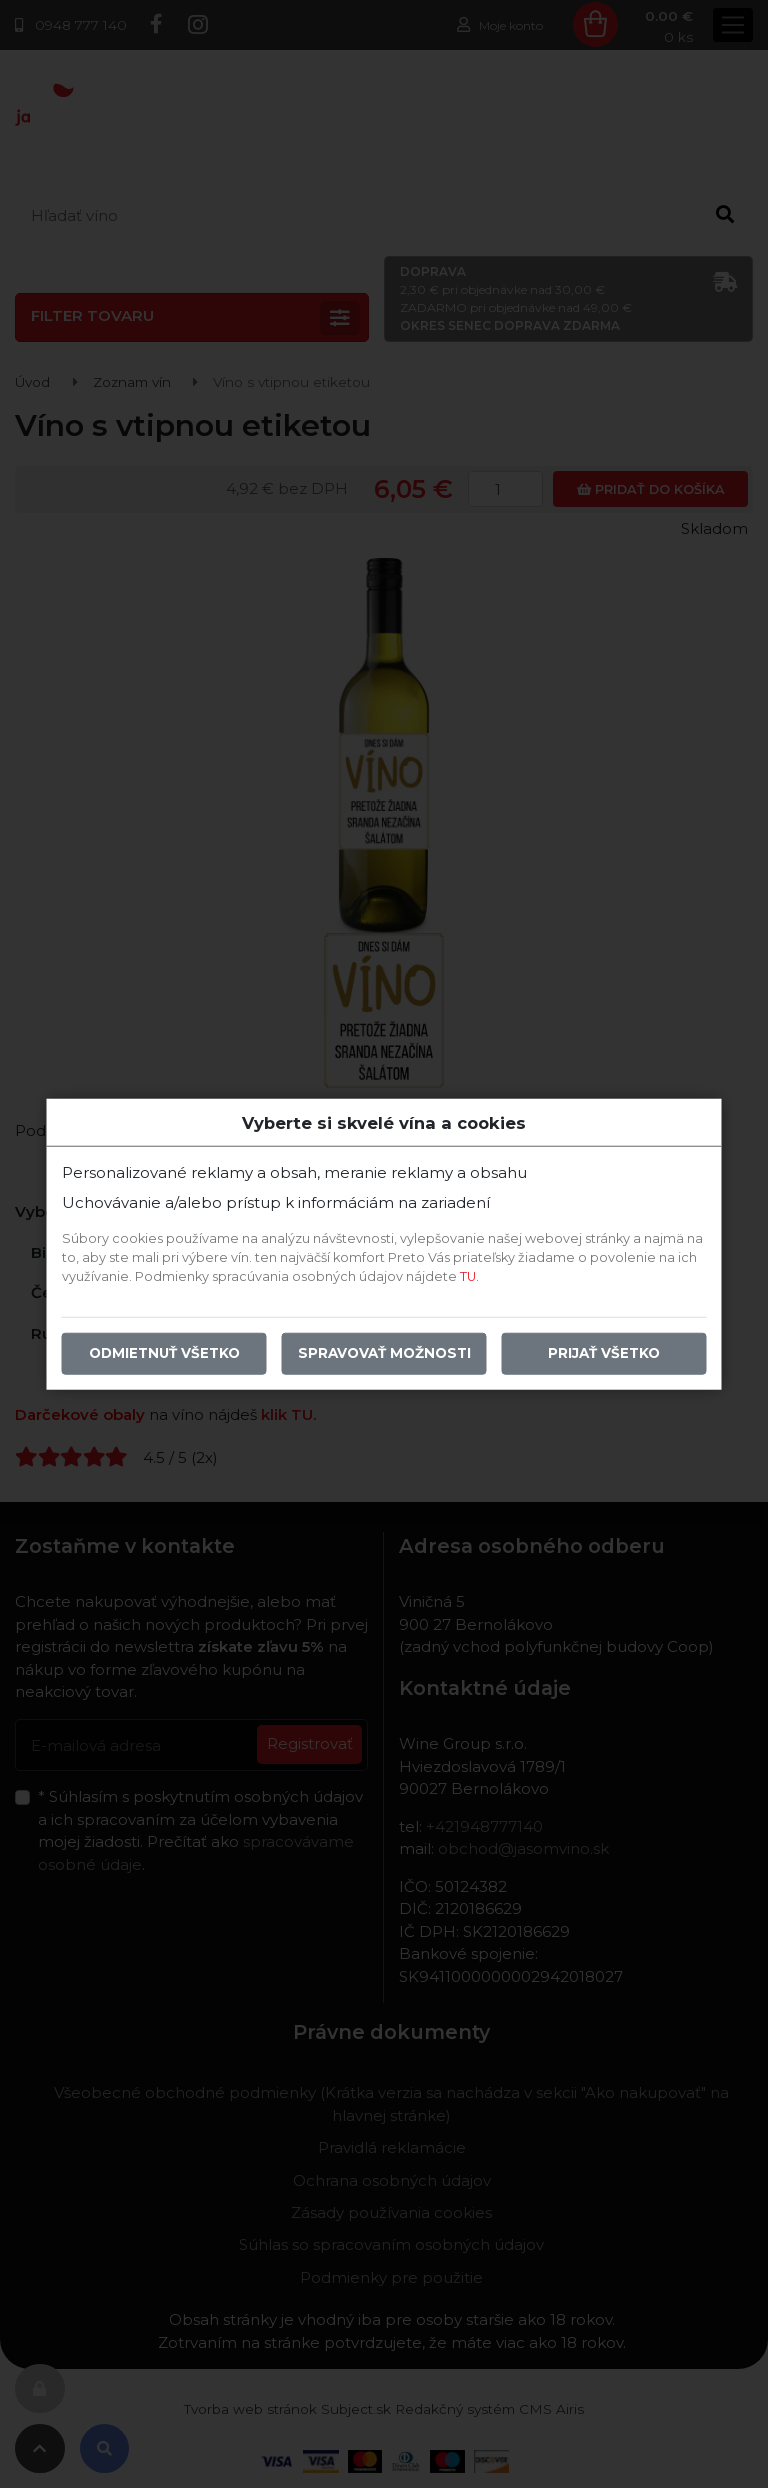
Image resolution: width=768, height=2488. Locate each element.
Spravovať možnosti (384, 1353)
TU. (469, 1276)
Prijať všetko (604, 1353)
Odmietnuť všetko (164, 1353)
